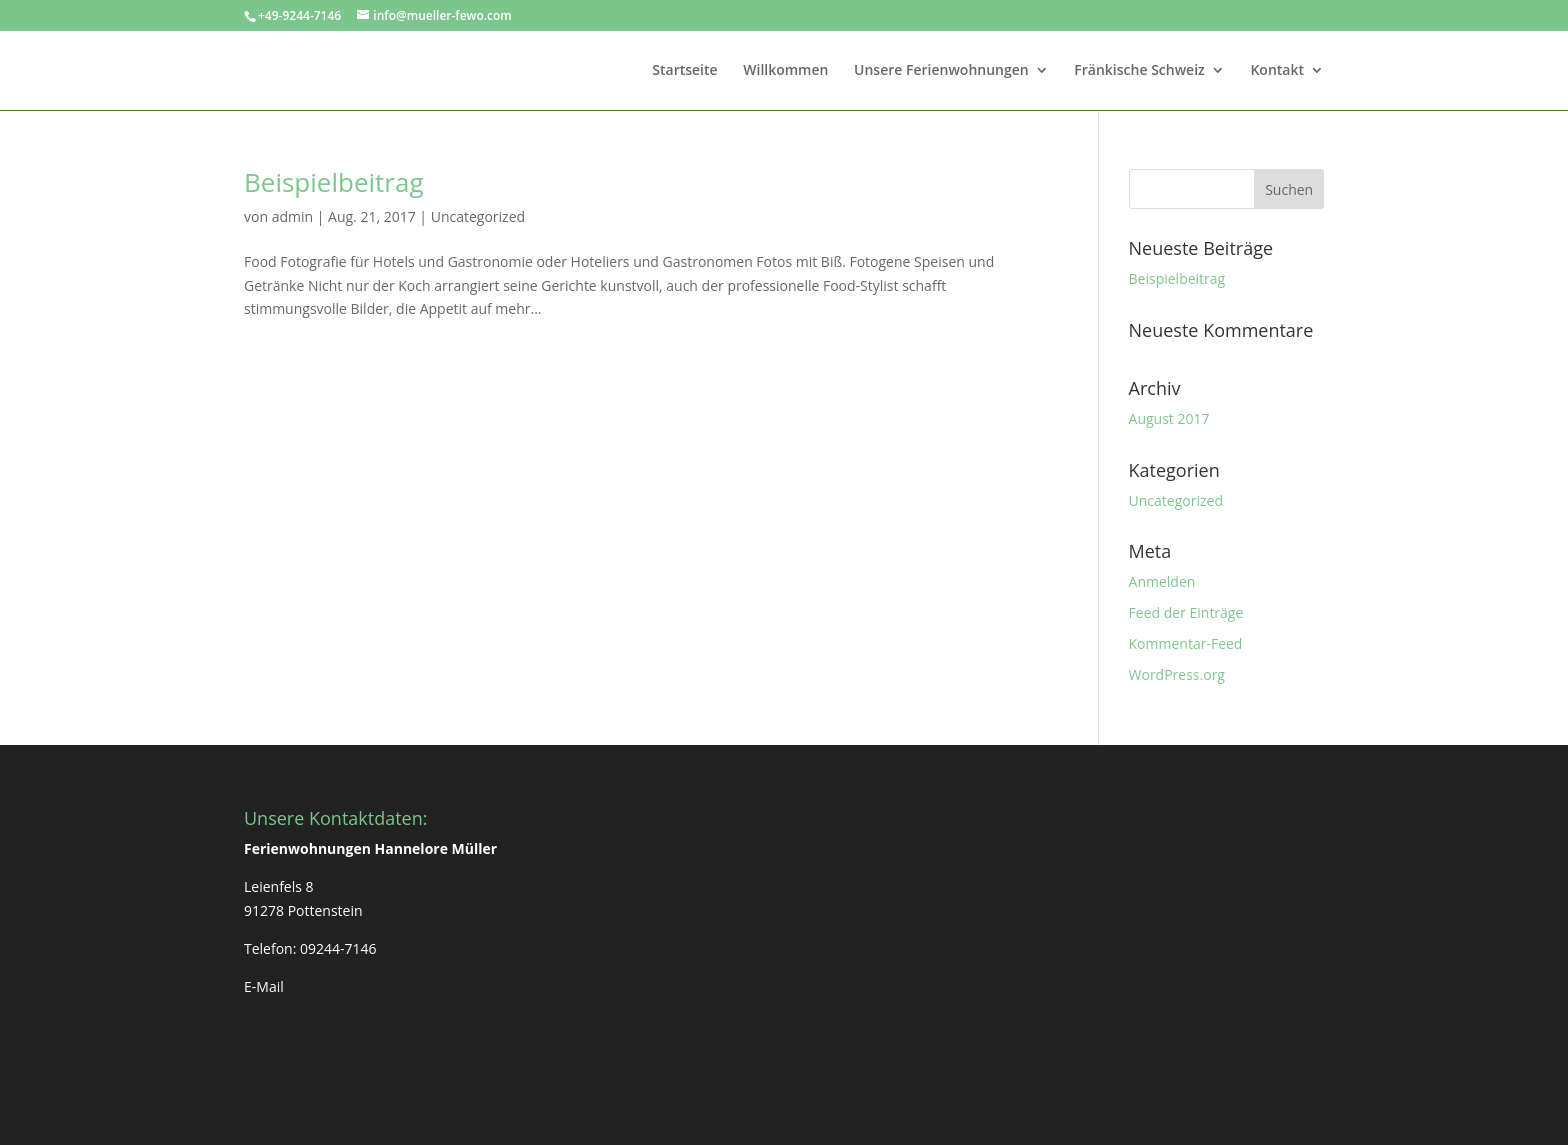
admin (292, 216)
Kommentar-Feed (1186, 643)
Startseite (684, 71)
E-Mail (264, 986)
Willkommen (785, 71)
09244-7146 (338, 948)
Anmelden (1162, 581)
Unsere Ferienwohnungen (941, 71)
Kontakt (1277, 71)
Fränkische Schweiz (1139, 71)
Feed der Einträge (1186, 612)
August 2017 (1169, 418)
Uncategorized (478, 216)
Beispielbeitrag (334, 182)
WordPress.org (1177, 674)
